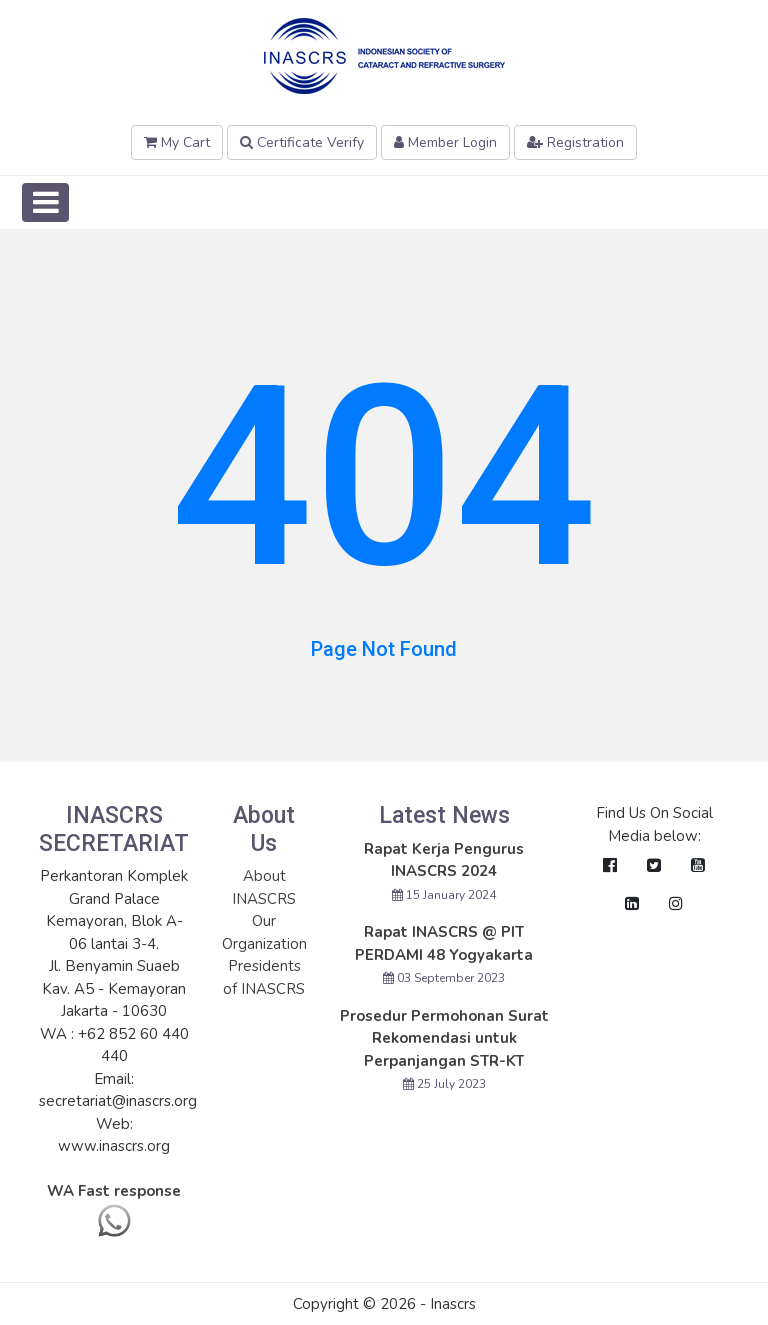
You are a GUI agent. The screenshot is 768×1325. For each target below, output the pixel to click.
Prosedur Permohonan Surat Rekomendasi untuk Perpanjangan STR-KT (444, 1038)
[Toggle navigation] (45, 202)
